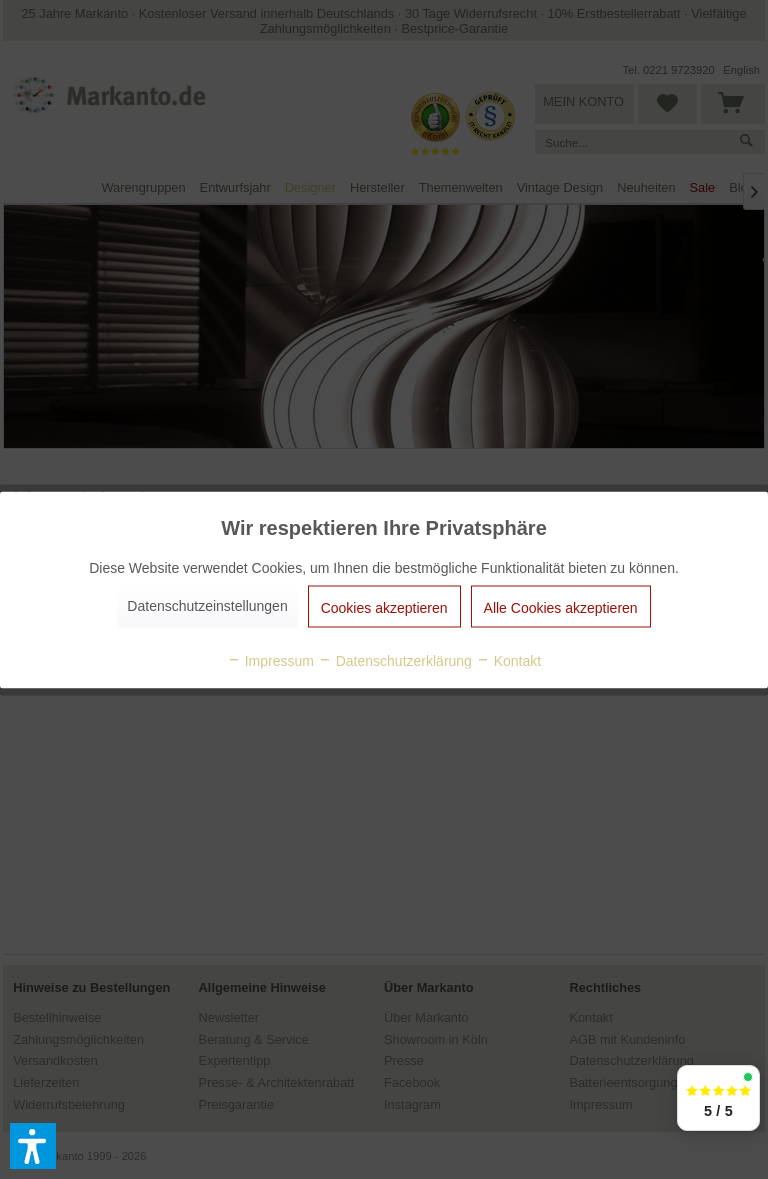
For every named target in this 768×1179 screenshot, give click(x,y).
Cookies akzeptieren (384, 607)
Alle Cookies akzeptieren (561, 607)
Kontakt (508, 660)
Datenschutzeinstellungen (207, 605)
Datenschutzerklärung (395, 660)
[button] (33, 1146)
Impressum (270, 660)
